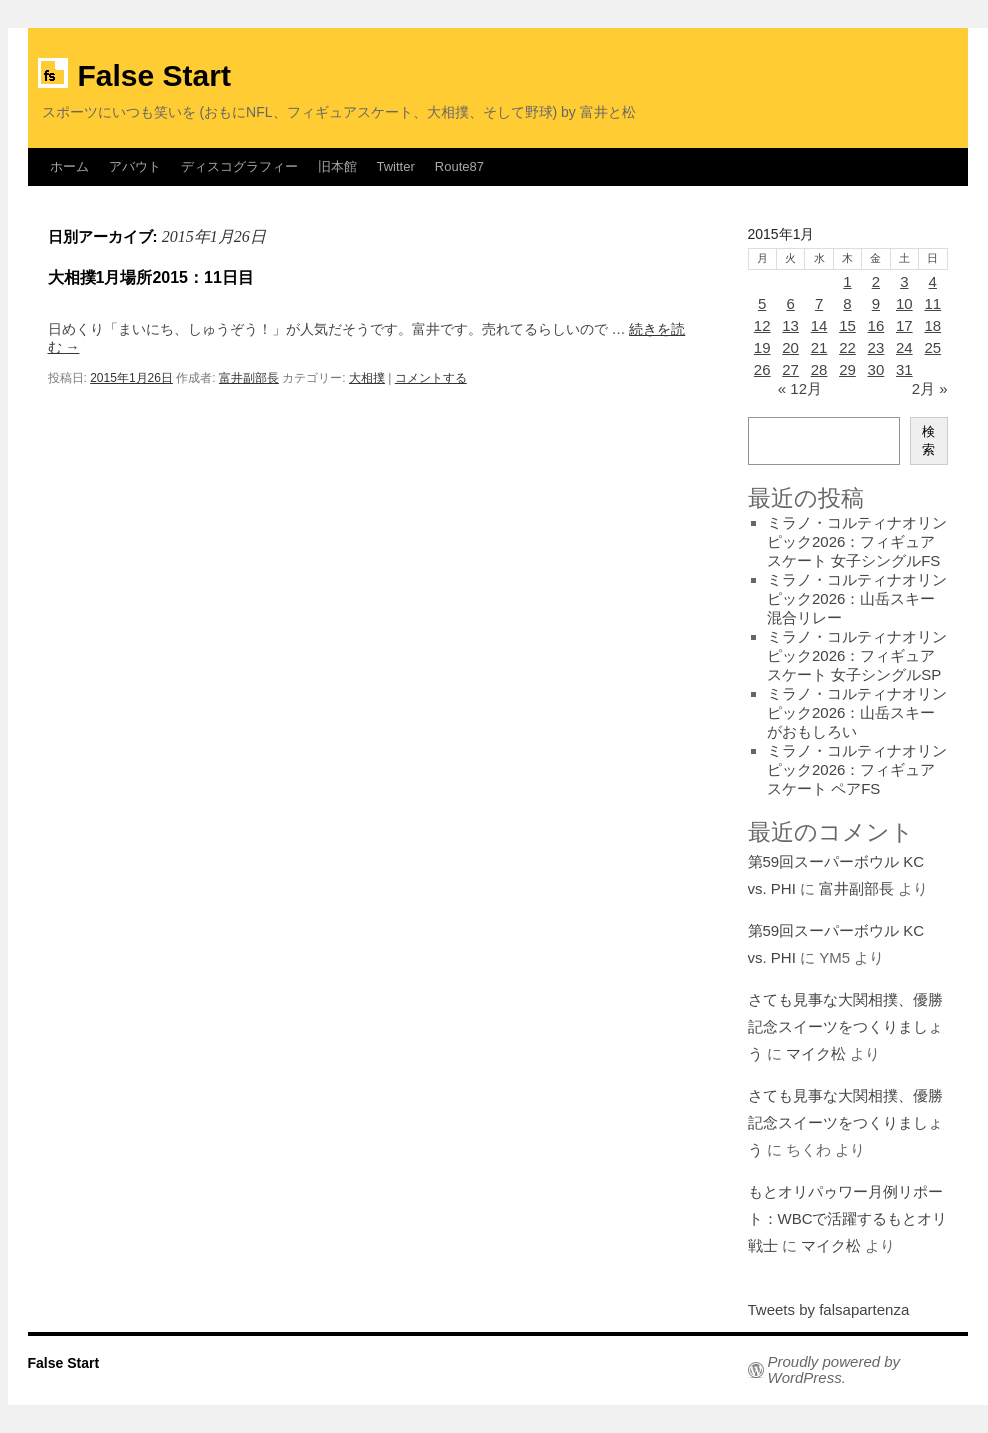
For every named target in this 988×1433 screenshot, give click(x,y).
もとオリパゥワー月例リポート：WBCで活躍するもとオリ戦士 (848, 1218)
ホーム (69, 166)
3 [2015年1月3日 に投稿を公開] (904, 281)
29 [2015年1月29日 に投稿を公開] (847, 369)
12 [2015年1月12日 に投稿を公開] (762, 325)
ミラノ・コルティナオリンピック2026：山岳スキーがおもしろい (857, 712)
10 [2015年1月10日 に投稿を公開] (904, 303)
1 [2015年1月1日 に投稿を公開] (847, 281)
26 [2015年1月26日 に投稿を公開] (762, 369)
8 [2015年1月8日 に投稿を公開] (847, 303)
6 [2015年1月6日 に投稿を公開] (790, 303)
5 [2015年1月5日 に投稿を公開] (762, 303)
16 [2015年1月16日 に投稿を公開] (876, 325)
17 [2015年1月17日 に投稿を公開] (904, 325)
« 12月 (800, 388)
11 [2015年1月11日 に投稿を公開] (932, 303)
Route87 (459, 166)
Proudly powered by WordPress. (834, 1370)
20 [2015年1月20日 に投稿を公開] (790, 347)
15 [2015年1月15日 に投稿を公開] (847, 325)
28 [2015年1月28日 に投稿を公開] (819, 369)
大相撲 (367, 378)
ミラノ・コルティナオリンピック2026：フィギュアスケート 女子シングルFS (857, 541)
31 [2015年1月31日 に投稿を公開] (904, 369)
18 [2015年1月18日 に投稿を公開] (932, 325)
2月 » (930, 388)
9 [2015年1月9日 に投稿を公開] (876, 303)
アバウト (135, 166)
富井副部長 (249, 378)
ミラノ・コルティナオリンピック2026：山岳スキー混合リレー (857, 598)
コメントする (431, 378)
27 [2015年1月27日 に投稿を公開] (790, 369)
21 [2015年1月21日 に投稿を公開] (819, 347)
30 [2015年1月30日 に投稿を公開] (876, 369)
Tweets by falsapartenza (829, 1309)
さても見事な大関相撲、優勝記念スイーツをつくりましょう (845, 1026)
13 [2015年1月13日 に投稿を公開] (790, 325)
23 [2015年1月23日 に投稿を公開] (876, 347)
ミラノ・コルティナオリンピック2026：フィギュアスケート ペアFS (857, 769)
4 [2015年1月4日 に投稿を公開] (933, 281)
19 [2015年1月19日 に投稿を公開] (762, 347)
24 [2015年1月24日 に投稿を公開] (904, 347)
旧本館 (337, 166)
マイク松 (816, 1053)
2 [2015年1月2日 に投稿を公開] (876, 281)
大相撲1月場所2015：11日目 (151, 277)
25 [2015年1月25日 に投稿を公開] (932, 347)
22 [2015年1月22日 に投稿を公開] (847, 347)
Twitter (396, 166)
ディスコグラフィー (239, 166)
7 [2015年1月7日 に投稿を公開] (819, 303)
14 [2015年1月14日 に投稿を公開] (819, 325)
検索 (928, 440)
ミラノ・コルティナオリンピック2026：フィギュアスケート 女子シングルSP (857, 655)
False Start (154, 75)
